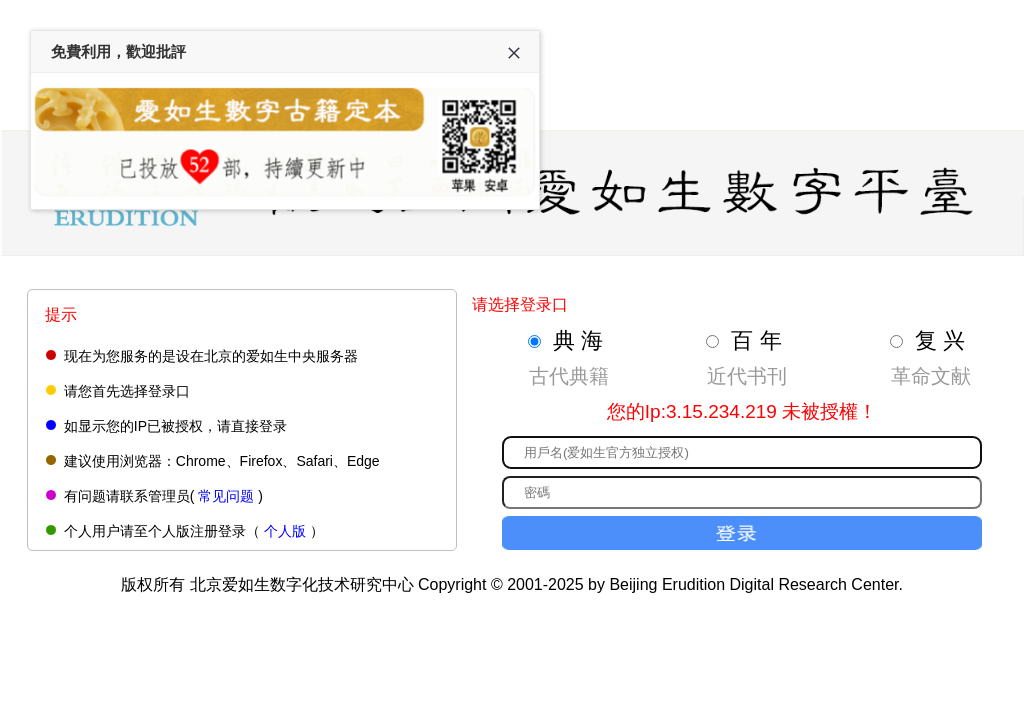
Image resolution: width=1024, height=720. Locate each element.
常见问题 (226, 496)
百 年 (756, 340)
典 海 (578, 340)
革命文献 (931, 376)
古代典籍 (569, 376)
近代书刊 (747, 376)
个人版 (285, 531)
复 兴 (940, 340)
